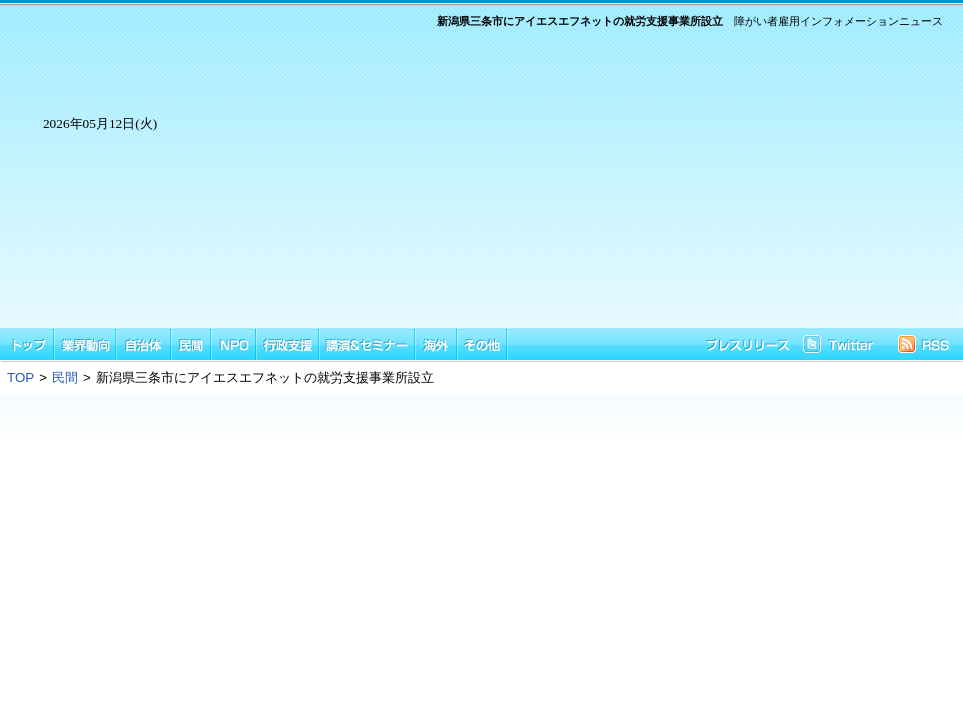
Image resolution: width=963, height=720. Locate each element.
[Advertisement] (572, 188)
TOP (20, 377)
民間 (65, 377)
